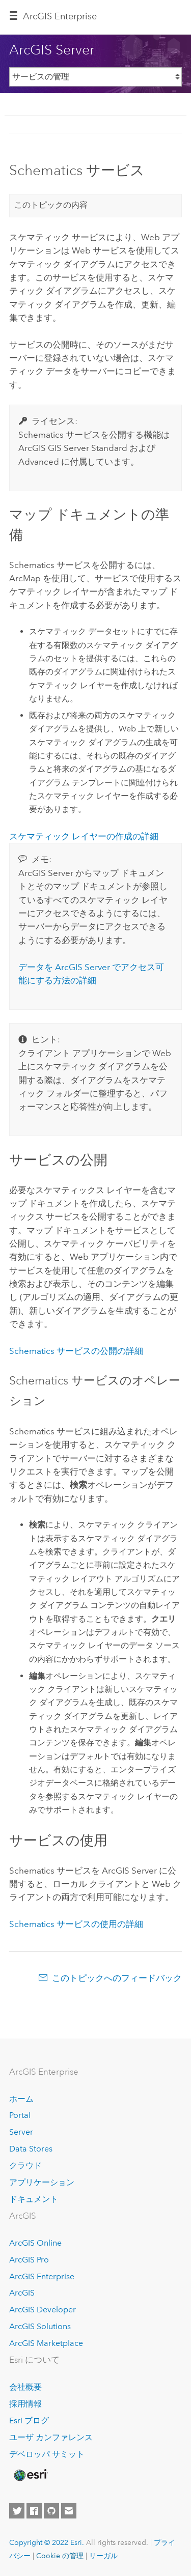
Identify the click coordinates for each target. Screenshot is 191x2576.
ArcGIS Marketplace (46, 2343)
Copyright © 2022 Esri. (46, 2542)
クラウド (25, 2165)
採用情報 (25, 2404)
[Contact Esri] (68, 2510)
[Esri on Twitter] (16, 2510)
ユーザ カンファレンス (51, 2437)
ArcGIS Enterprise (41, 2276)
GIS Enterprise (60, 16)
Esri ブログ (29, 2420)
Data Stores (30, 2149)
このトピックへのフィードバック (117, 1978)
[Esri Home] (30, 2475)
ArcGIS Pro (29, 2259)
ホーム (21, 2099)
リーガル (103, 2556)
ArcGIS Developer (42, 2309)
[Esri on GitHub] (51, 2510)
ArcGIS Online (35, 2243)
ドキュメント (33, 2199)
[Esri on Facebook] (34, 2510)
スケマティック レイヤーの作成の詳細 (83, 836)
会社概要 (25, 2387)
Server (21, 2132)
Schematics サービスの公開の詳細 (76, 1351)
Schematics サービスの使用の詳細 (76, 1924)
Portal (20, 2115)
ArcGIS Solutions (40, 2326)
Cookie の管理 (60, 2556)
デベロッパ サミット (47, 2454)
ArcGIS (22, 2293)
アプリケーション (41, 2182)
